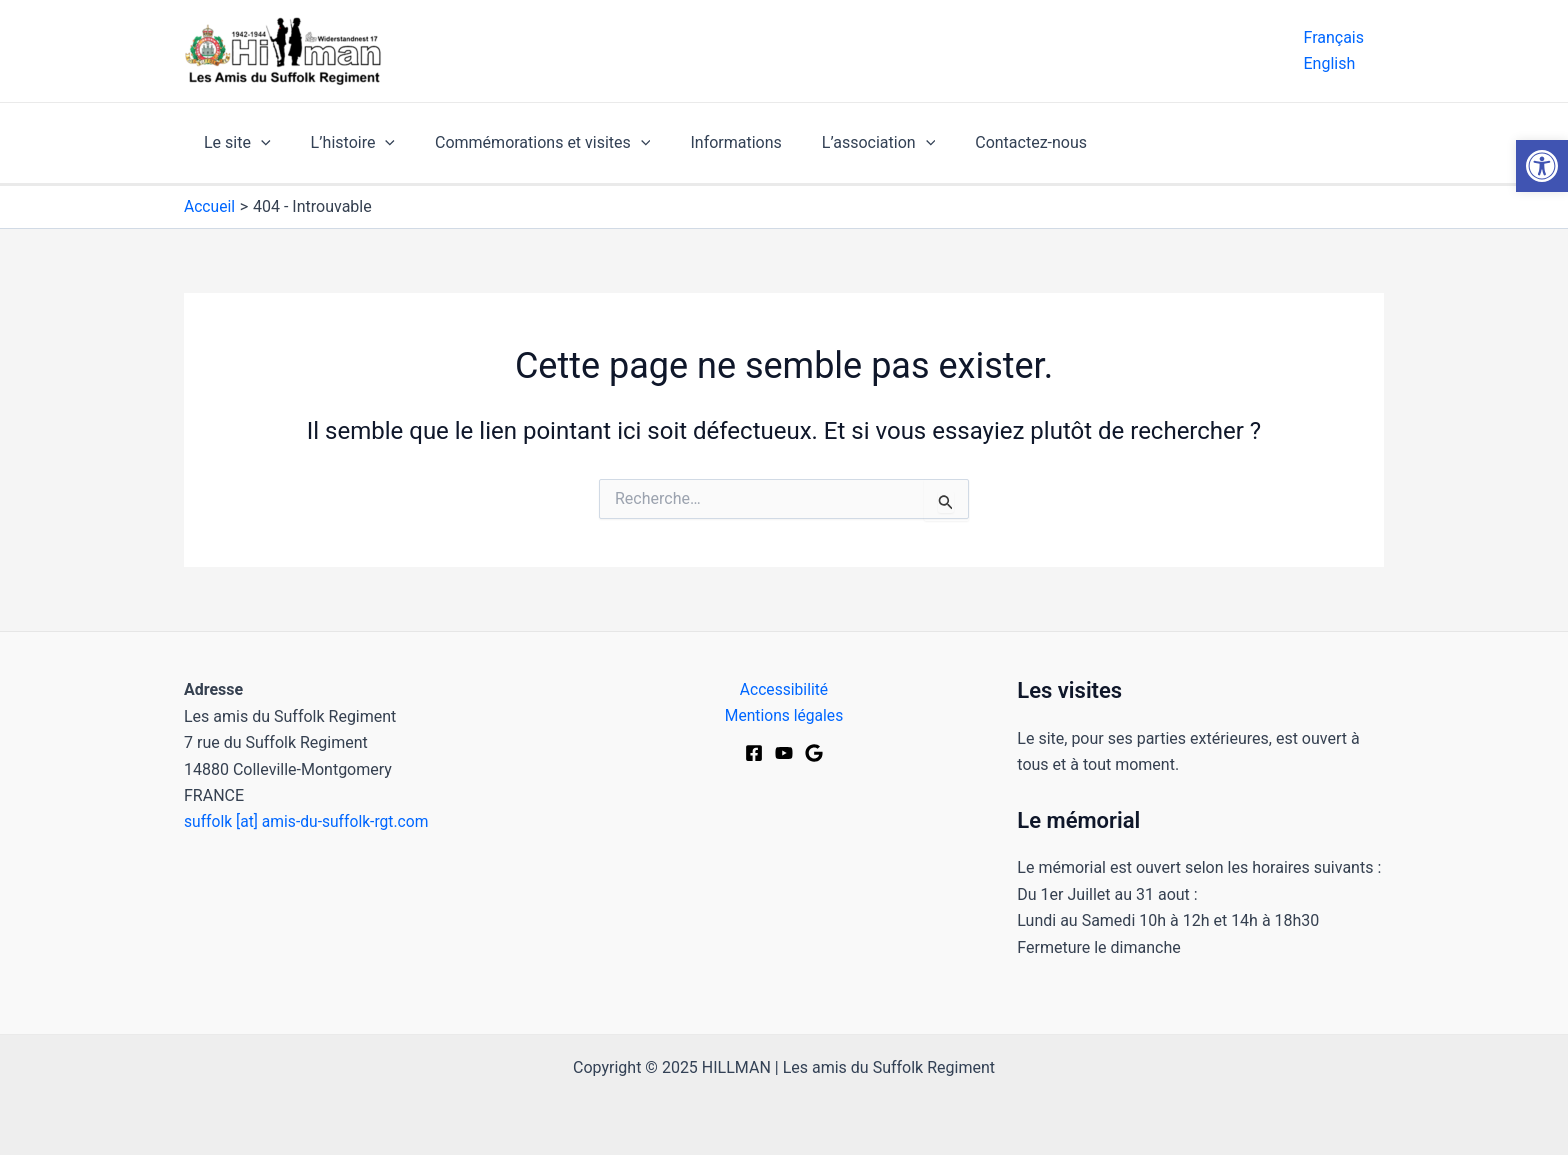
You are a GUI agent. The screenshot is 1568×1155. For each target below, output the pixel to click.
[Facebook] (754, 754)
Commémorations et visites (522, 143)
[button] (1542, 166)
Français (1333, 37)
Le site (233, 143)
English (1329, 63)
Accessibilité (784, 689)
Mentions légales (783, 716)
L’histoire (341, 143)
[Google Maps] (814, 754)
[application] (257, 143)
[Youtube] (784, 754)
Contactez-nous (987, 142)
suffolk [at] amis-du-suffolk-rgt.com (309, 821)
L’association (842, 143)
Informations (707, 142)
